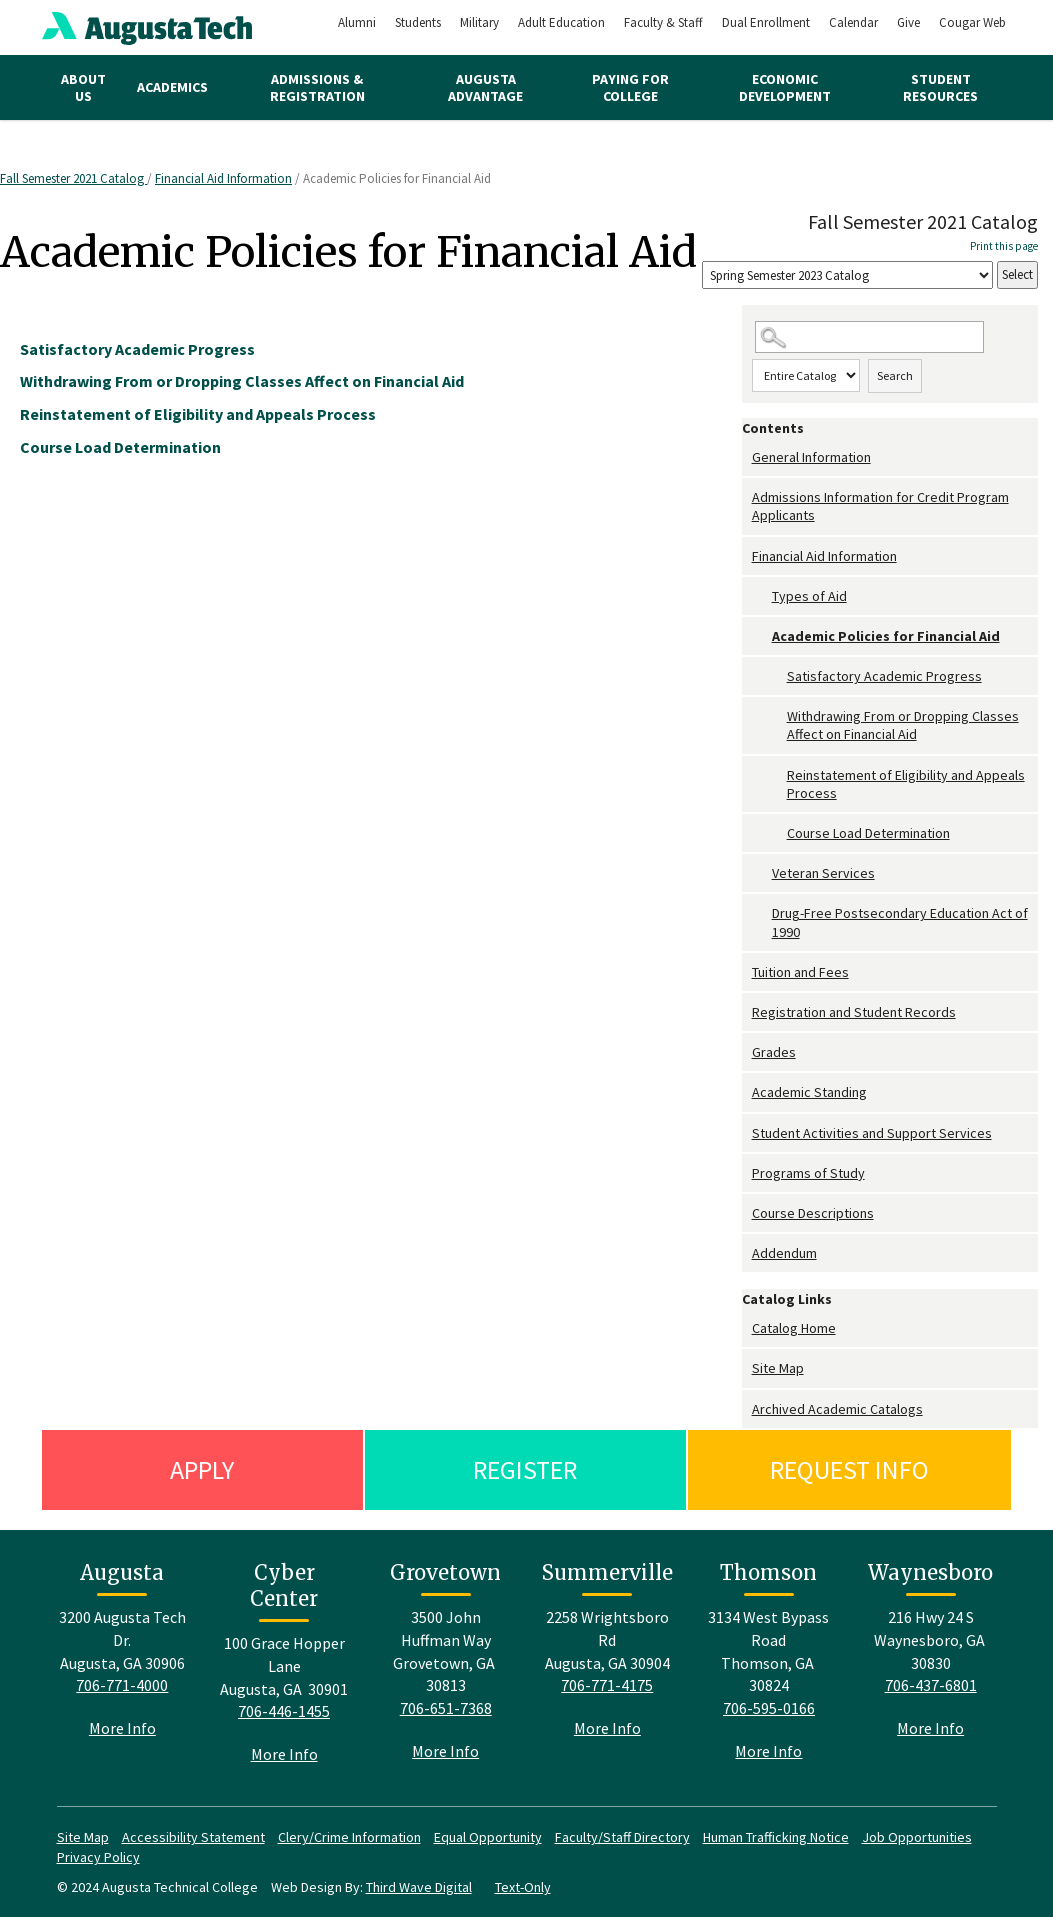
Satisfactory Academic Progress (884, 676)
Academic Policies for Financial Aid (886, 636)
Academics (172, 87)
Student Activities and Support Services (872, 1133)
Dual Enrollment (766, 22)
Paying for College (630, 87)
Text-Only (523, 1887)
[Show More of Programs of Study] (747, 1173)
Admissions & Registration (317, 87)
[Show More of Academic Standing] (747, 1092)
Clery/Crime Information (349, 1837)
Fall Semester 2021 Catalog (73, 178)
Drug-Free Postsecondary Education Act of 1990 (900, 922)
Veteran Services (823, 873)
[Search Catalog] (869, 337)
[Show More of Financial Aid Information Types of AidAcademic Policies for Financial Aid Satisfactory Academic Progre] (747, 556)
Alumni (357, 22)
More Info (122, 1728)
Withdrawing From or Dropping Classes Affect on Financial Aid (903, 725)
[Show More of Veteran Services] (762, 873)
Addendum (784, 1253)
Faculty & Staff (663, 22)
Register (525, 1469)
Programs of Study (808, 1173)
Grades (774, 1052)
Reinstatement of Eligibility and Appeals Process (906, 784)
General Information (811, 457)
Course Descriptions (813, 1213)
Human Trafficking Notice (776, 1837)
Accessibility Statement (193, 1837)
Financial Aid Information (223, 178)
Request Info (849, 1469)
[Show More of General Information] (747, 457)
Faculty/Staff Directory (622, 1837)
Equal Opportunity (488, 1837)
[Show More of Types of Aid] (762, 596)
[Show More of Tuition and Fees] (747, 972)
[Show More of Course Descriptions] (747, 1213)
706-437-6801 (931, 1685)
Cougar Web (972, 22)
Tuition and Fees (800, 972)
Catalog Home (794, 1328)
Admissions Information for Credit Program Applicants (880, 506)
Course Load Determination (868, 833)
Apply (202, 1469)
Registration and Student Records (854, 1012)
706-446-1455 (284, 1711)
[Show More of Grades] (747, 1052)
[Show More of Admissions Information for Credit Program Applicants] (747, 497)
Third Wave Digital (419, 1887)
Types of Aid (809, 596)
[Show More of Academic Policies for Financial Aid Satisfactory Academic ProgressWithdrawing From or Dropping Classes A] (762, 636)
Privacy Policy (98, 1857)
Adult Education (561, 22)
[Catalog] (847, 275)
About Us (83, 87)
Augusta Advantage (485, 87)
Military (479, 22)
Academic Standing (809, 1092)
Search (895, 375)
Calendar (853, 22)
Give (908, 22)
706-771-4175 (607, 1685)
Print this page (1004, 246)
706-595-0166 (769, 1708)
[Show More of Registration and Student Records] (747, 1012)
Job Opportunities (917, 1837)
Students (418, 22)
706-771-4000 (122, 1685)
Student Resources (940, 87)
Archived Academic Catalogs (837, 1409)
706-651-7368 (446, 1708)
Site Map (778, 1368)
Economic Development (785, 87)
